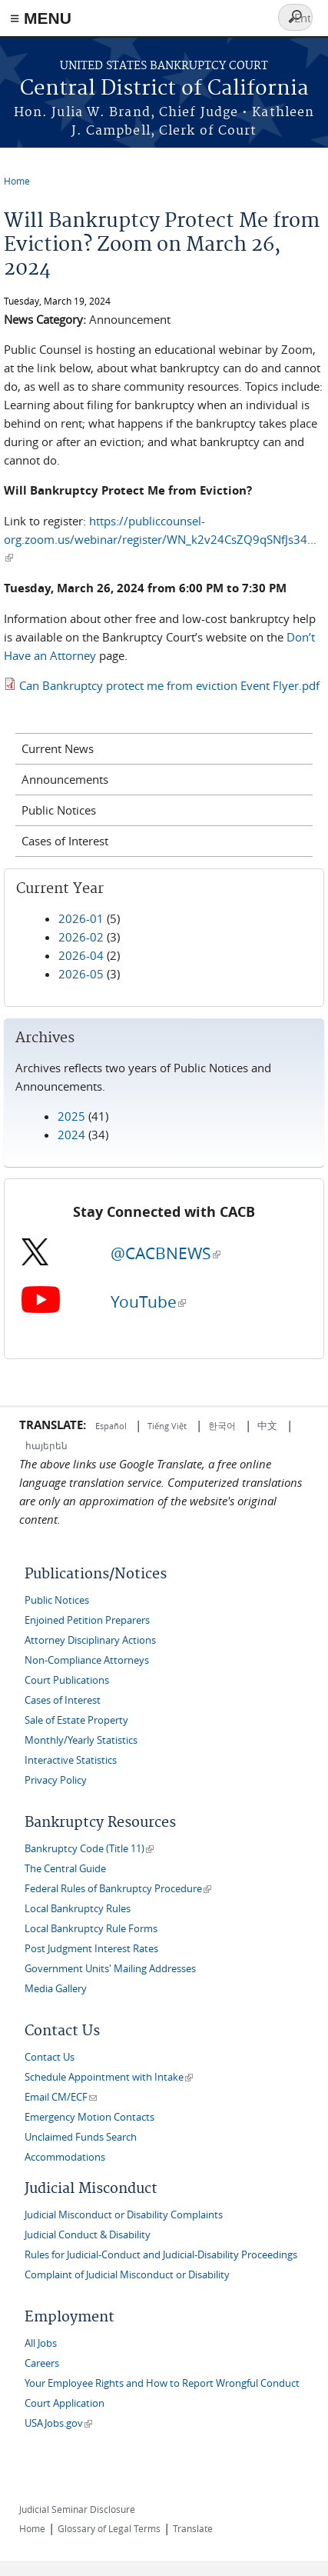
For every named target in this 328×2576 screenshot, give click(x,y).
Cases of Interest (65, 840)
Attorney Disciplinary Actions (90, 1640)
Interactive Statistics (71, 1760)
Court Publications (67, 1680)
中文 (267, 1425)
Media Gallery (56, 1988)
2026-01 (81, 918)
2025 (71, 1116)
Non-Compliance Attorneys (87, 1660)
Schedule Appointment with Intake (109, 2077)
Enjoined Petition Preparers (87, 1620)
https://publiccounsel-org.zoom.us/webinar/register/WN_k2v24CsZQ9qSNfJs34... (160, 539)
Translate (193, 2528)
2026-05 (81, 973)
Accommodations (65, 2157)
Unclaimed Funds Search (81, 2137)
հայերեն (46, 1445)
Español (112, 1425)
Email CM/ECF (61, 2097)
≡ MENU (40, 18)
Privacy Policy (56, 1780)
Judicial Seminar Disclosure (77, 2509)
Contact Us (50, 2057)
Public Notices (59, 810)
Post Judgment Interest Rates (91, 1948)
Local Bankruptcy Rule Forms (91, 1928)
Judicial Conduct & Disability (88, 2234)
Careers (42, 2363)
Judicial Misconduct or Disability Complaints (124, 2214)
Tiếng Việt (167, 1425)
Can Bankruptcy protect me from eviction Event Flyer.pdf (169, 685)
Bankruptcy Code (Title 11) (89, 1848)
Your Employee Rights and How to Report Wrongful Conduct (162, 2383)
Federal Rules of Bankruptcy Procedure (118, 1888)
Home (17, 181)
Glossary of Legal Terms (109, 2528)
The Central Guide (65, 1868)
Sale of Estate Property (76, 1720)
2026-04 (81, 955)
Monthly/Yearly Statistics (81, 1740)
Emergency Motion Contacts (89, 2117)
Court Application (64, 2403)
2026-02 (81, 937)
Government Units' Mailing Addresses (110, 1968)
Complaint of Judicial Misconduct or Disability (127, 2274)
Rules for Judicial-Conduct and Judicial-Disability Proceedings (161, 2254)
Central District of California (164, 89)
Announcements (65, 779)
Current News (58, 748)
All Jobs (41, 2343)
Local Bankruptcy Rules (78, 1908)
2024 (71, 1134)
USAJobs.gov (58, 2423)
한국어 (222, 1425)
